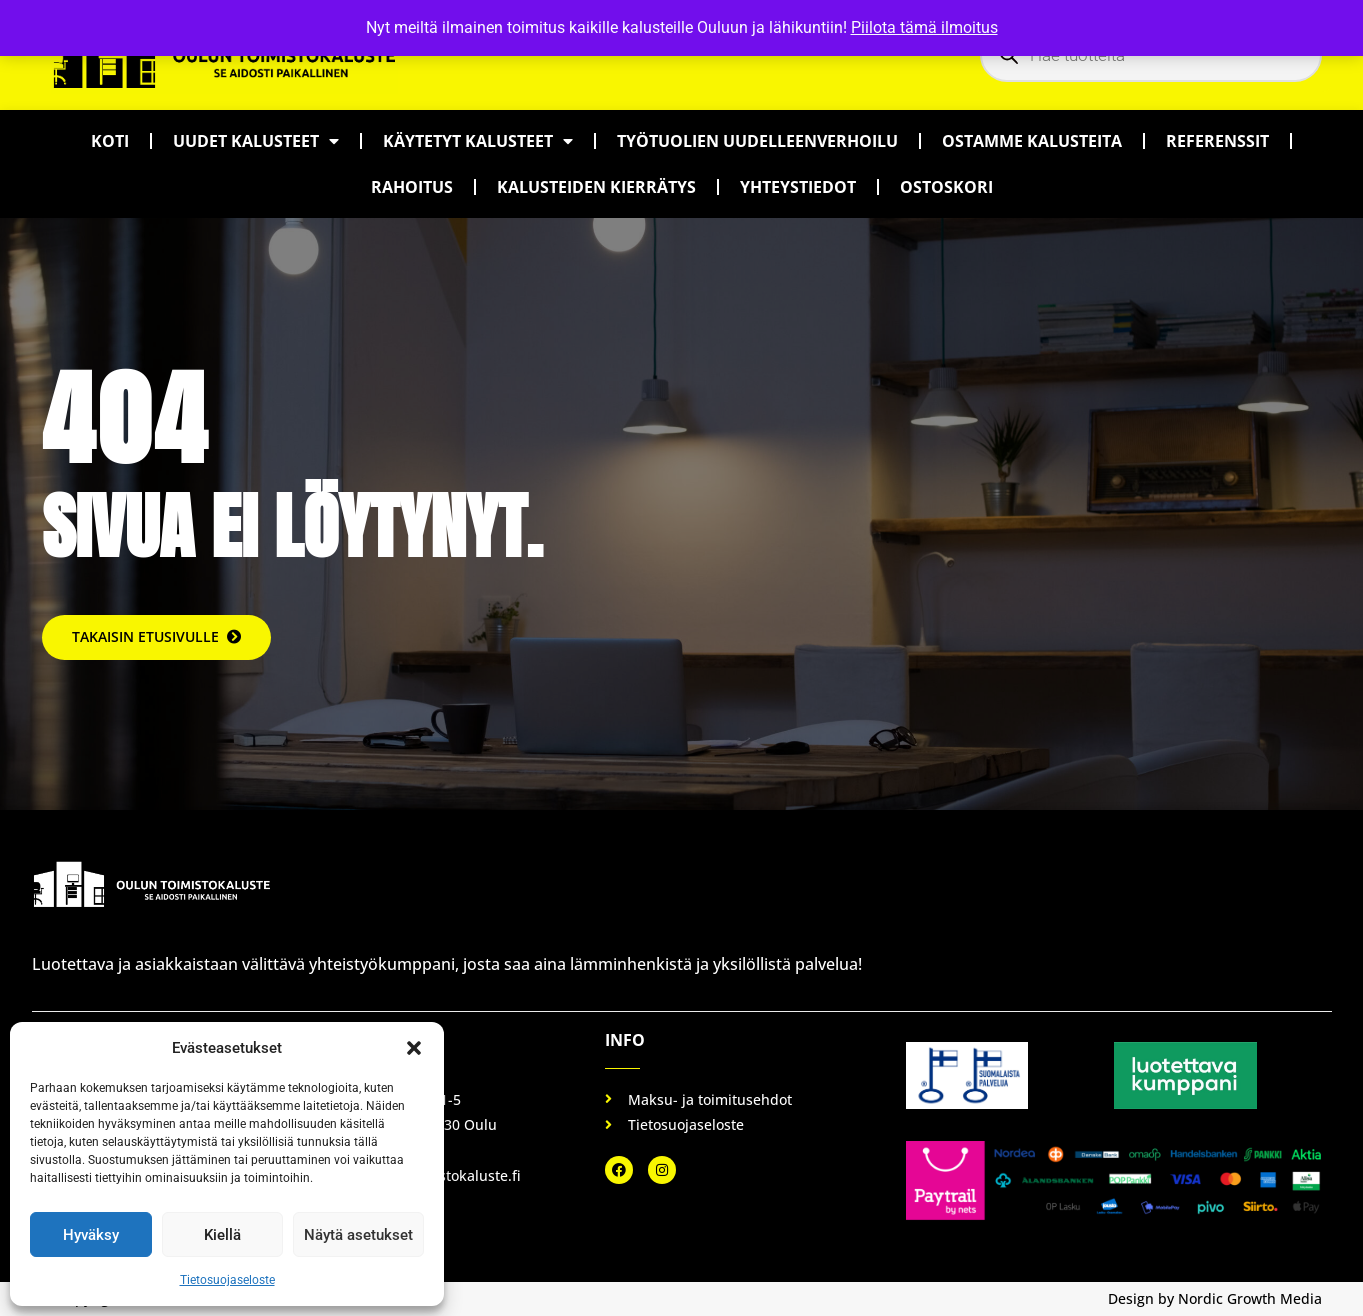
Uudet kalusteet (256, 141)
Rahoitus (412, 187)
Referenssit (1217, 141)
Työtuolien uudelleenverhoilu (757, 141)
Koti (110, 141)
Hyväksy (91, 1235)
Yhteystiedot (798, 187)
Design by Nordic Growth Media (1215, 1298)
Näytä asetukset (358, 1235)
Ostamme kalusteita (1032, 141)
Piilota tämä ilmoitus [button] (924, 27)
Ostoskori (946, 187)
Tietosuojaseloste (227, 1280)
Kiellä (222, 1235)
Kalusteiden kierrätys (596, 187)
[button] (414, 1048)
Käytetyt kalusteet (478, 141)
